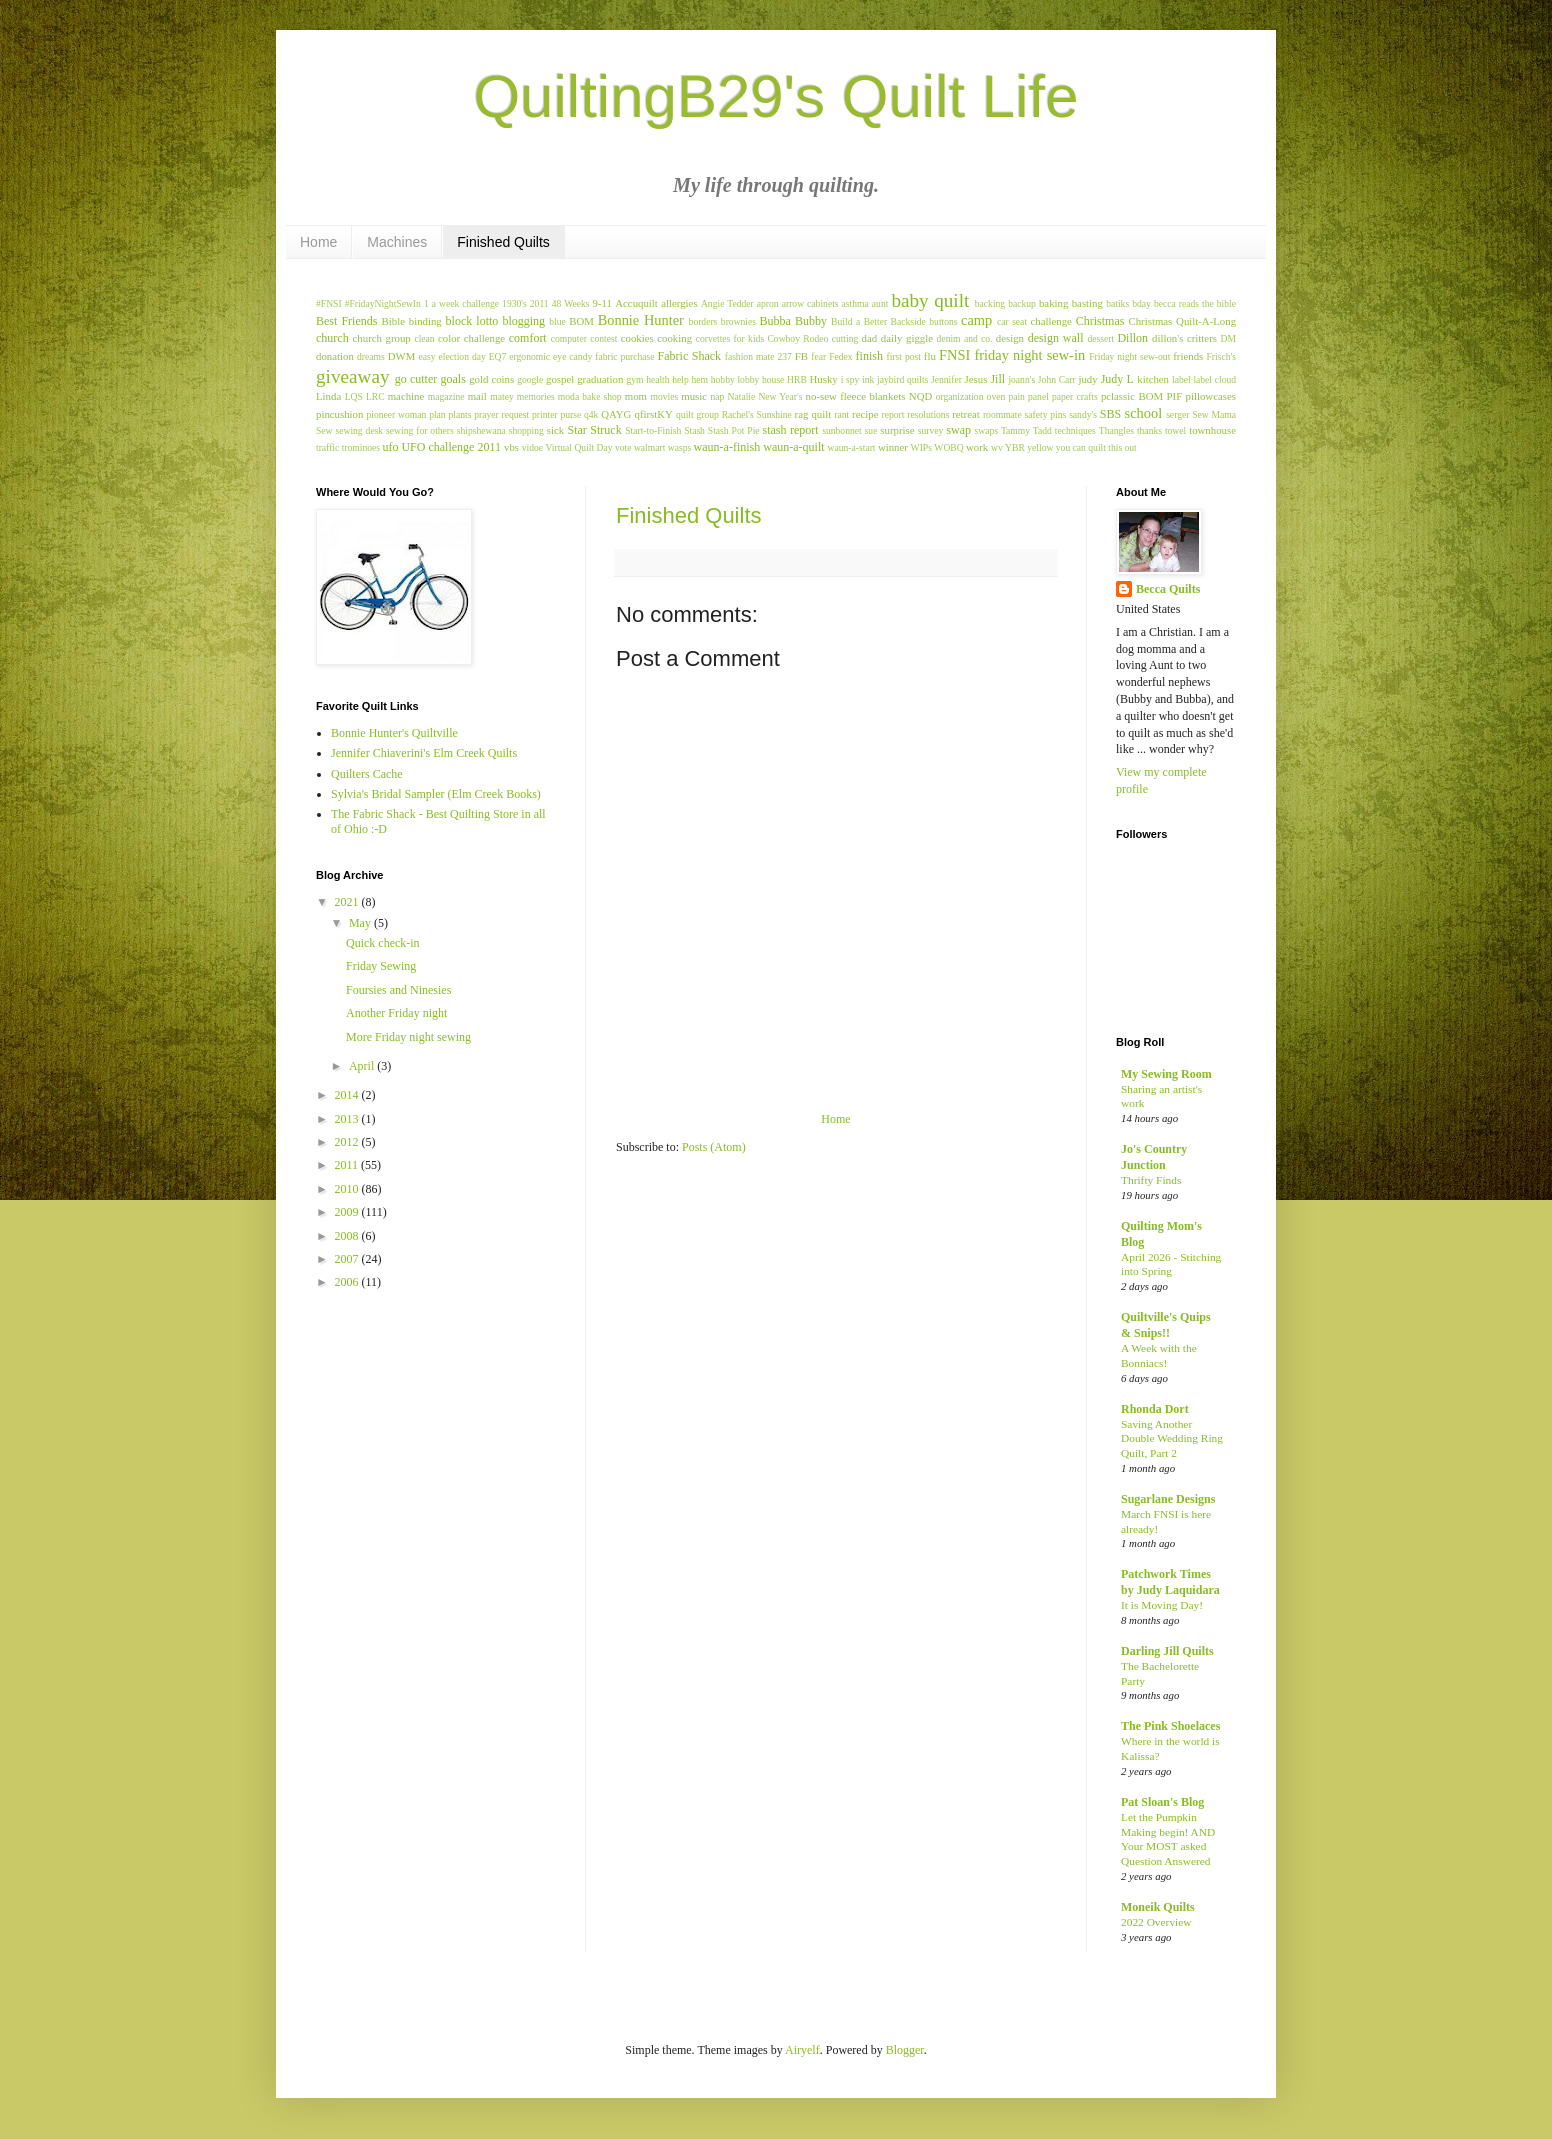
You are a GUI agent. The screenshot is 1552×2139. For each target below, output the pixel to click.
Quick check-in (383, 943)
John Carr (1057, 379)
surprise (897, 430)
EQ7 (498, 356)
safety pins (1046, 414)
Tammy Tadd (1026, 430)
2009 (348, 1212)
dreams (371, 356)
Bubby (811, 321)
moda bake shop (590, 396)
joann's (1021, 379)
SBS (1110, 414)
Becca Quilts (1168, 589)
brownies (738, 321)
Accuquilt (636, 303)
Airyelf (802, 2050)
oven (996, 396)
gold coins (491, 379)
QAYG (616, 414)
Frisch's (1221, 356)
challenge (1051, 321)
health (657, 379)
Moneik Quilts (1158, 1907)
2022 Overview (1156, 1922)
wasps (679, 447)
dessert (1100, 338)
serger (1177, 414)
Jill (997, 379)
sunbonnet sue (849, 430)
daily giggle (907, 338)
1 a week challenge (461, 303)
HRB (797, 379)
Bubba (775, 321)
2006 (348, 1282)
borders (703, 321)
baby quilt (930, 300)
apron (768, 303)
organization (960, 396)
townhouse (1212, 430)
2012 (348, 1142)
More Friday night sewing (408, 1037)
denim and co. (965, 338)
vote (623, 447)
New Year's (780, 396)
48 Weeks (571, 303)
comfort (528, 338)
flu (930, 356)
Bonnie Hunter (641, 320)
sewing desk (359, 430)
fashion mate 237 (758, 356)
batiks (1117, 303)
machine (406, 396)
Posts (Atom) (714, 1147)
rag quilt (813, 414)
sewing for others (420, 430)
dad (870, 338)
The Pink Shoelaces (1170, 1726)
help (680, 379)
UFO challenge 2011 (451, 447)
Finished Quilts (503, 242)
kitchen (1153, 379)
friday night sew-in (1029, 355)
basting (1087, 303)
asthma (855, 303)
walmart (649, 447)
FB (801, 356)
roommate (1002, 414)
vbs (511, 447)
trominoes (361, 447)
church (332, 338)
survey (931, 430)
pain (1016, 396)
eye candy (572, 356)
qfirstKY (654, 414)
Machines (397, 242)
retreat (966, 414)
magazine (446, 396)
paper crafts (1075, 396)
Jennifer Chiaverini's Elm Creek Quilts (424, 753)
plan (437, 414)
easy (427, 356)
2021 (348, 902)
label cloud (1214, 379)
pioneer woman (397, 414)
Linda (328, 396)
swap (958, 430)
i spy (850, 379)
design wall (1056, 338)
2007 (348, 1259)
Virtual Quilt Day (578, 447)
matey (501, 396)
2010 (348, 1189)
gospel (560, 379)
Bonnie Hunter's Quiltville (394, 733)
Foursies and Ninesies (398, 990)
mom (636, 396)
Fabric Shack (690, 356)
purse (570, 414)
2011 (539, 303)
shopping (526, 430)
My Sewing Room (1166, 1074)
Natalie (742, 396)
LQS (354, 396)
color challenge (471, 338)
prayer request (501, 414)
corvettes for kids (730, 338)
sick (555, 430)
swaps (986, 430)
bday (1141, 303)
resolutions (928, 414)
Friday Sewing (381, 966)
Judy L (1117, 379)
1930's (514, 303)
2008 (348, 1236)
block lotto (472, 321)
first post (903, 356)
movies (664, 396)
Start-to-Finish (653, 430)
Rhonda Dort (1155, 1409)
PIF (1175, 396)
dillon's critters (1184, 338)
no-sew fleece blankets (856, 396)
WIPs (921, 447)
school (1144, 413)
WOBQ (948, 447)
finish (869, 356)
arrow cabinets (810, 303)
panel (1038, 396)
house (773, 379)
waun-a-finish (727, 447)
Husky (824, 379)
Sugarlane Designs (1168, 1499)
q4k (591, 414)
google (530, 379)
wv (997, 447)
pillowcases (1211, 396)
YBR (1015, 447)
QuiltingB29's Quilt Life (775, 96)
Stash (694, 430)
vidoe (532, 447)
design (1010, 338)
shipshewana (481, 430)
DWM (402, 356)
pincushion (339, 414)
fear (818, 356)
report (893, 414)
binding (425, 321)
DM (1228, 338)
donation (335, 356)
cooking (674, 338)
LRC (375, 396)
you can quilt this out (1096, 447)
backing (990, 303)
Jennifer (946, 379)
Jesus (976, 379)
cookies (637, 338)
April (363, 1066)
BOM (581, 321)
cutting (845, 338)
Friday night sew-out (1129, 356)
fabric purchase (624, 356)
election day (462, 356)
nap (718, 396)
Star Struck (594, 430)
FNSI (954, 355)
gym (634, 379)
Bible (393, 321)
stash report (791, 430)
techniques (1075, 430)
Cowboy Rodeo (797, 338)
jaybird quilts (902, 379)
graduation (600, 379)
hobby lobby (735, 379)
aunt (880, 303)
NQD (920, 396)
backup (1022, 303)
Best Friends (346, 321)
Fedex (840, 356)
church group (382, 338)
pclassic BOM (1132, 396)
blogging (523, 321)
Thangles (1116, 430)
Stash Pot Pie (734, 430)
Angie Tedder (727, 303)
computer (569, 338)
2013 (348, 1119)
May (361, 923)
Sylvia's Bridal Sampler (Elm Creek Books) (436, 794)
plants (459, 414)
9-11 (602, 303)
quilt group (697, 414)
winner (893, 447)
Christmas (1100, 321)
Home (318, 242)
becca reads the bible (1195, 303)
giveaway (353, 376)
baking (1053, 303)
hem (700, 379)
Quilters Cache (367, 774)
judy (1087, 379)
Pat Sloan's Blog (1162, 1802)
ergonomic (529, 356)
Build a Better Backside (878, 321)
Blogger (905, 2050)
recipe (865, 414)
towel (1175, 430)
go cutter (416, 379)
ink (868, 379)
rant (841, 414)
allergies (679, 303)
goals (453, 379)
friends (1188, 356)
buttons (943, 321)
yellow (1040, 447)
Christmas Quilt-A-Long (1183, 321)
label (1181, 379)
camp (976, 320)
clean (424, 338)
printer (545, 414)
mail (477, 396)
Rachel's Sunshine (757, 414)
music (694, 396)
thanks (1149, 430)
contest (603, 338)
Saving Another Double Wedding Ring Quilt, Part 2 (1172, 1439)
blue (557, 321)
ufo (390, 447)
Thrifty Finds (1151, 1180)
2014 (348, 1095)
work (977, 447)
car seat (1012, 321)
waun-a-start (852, 447)
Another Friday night (396, 1013)
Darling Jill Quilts (1167, 1651)
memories (536, 396)
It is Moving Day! (1162, 1605)
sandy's (1083, 414)
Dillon (1132, 338)
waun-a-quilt (793, 447)
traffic (327, 447)
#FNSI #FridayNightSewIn (368, 303)
